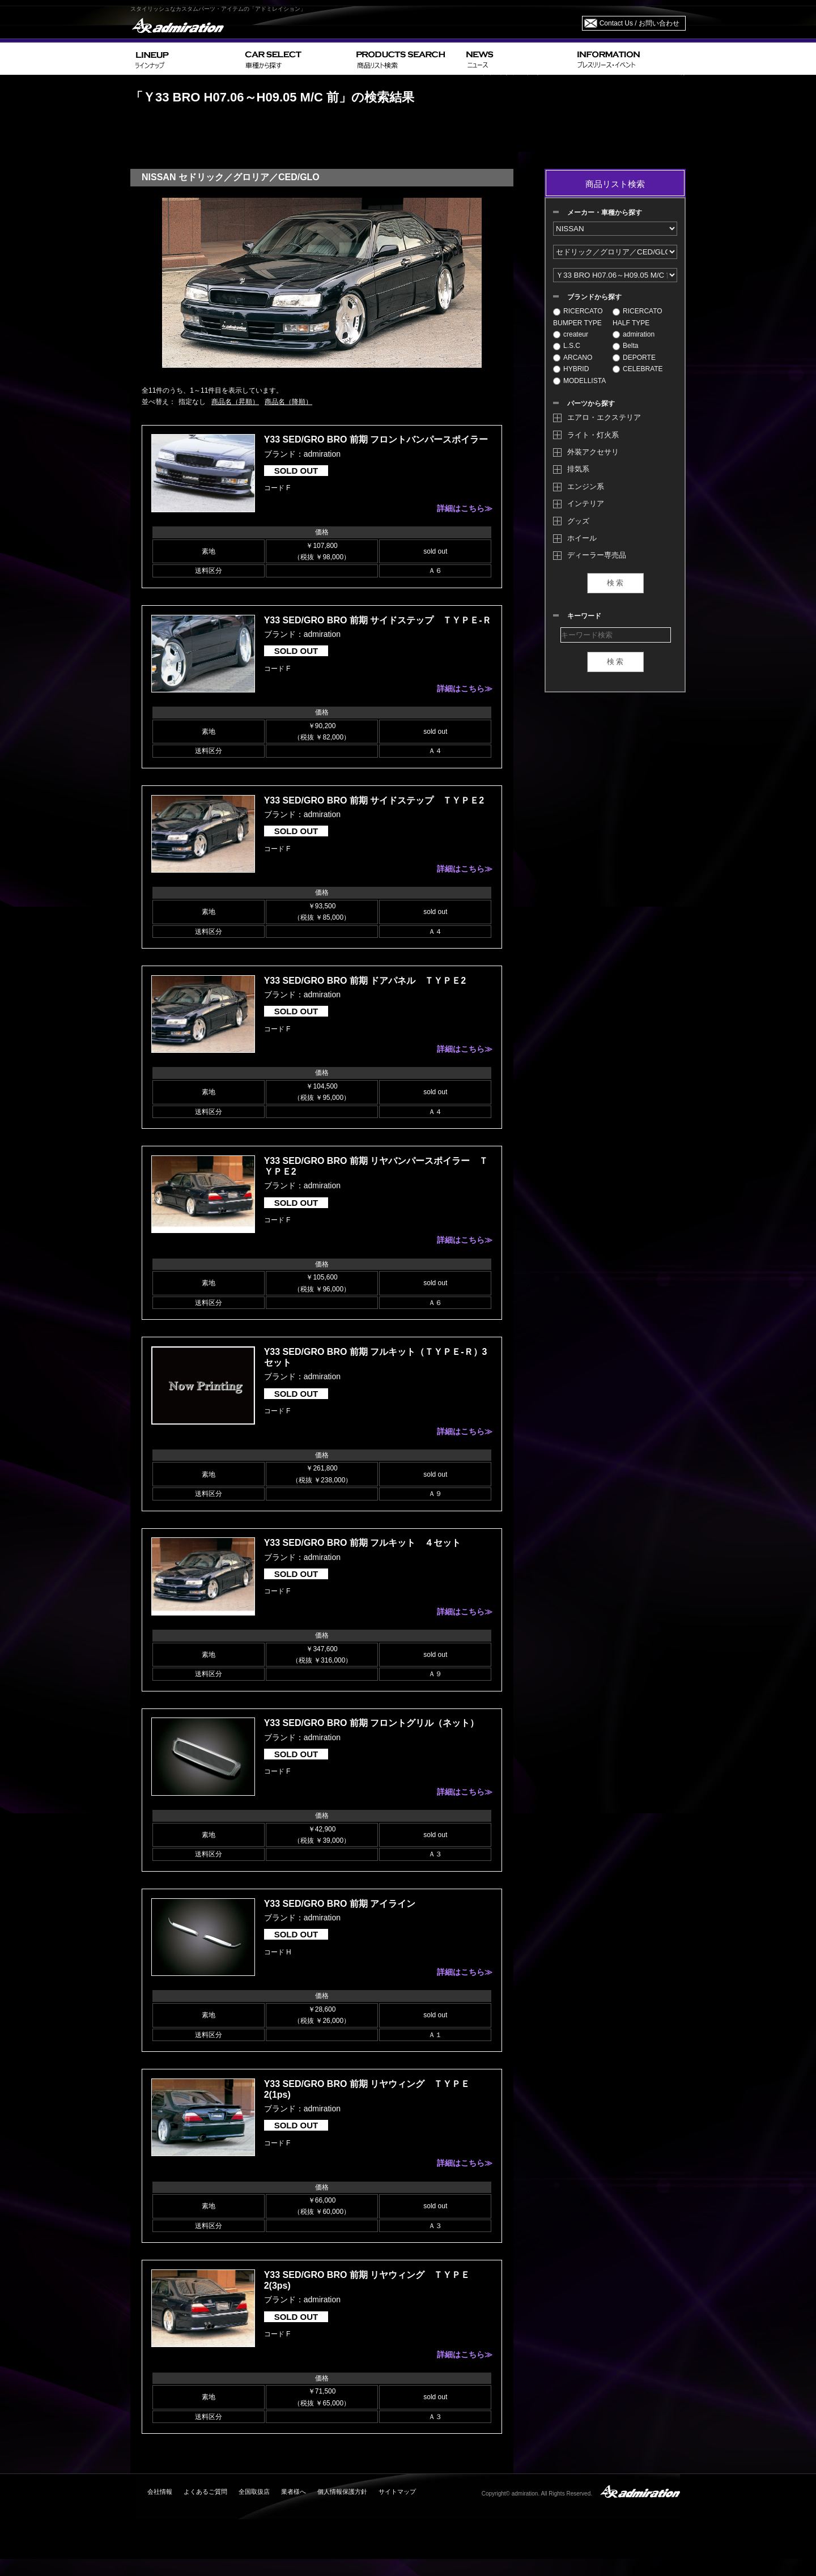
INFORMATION (629, 58)
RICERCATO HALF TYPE (637, 316)
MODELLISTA (579, 381)
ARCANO (572, 358)
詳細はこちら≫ (464, 508)
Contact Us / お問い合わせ (639, 23)
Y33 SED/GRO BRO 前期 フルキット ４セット (362, 1543)
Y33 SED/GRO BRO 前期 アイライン (340, 1903)
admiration (633, 334)
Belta (625, 346)
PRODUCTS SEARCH (406, 58)
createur (570, 334)
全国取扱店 (254, 2491)
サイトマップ (397, 2491)
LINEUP (185, 58)
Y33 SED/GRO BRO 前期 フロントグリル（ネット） (371, 1723)
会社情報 (159, 2491)
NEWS (517, 58)
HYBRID (571, 369)
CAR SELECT (296, 58)
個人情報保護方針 (342, 2491)
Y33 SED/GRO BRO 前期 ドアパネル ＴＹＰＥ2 (365, 980)
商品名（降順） (288, 402)
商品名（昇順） (235, 402)
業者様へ (293, 2491)
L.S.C (566, 346)
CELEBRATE (637, 369)
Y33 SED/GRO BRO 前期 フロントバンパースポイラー (376, 439)
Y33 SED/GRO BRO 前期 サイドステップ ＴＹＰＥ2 (374, 800)
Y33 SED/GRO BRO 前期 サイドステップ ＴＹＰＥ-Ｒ (377, 620)
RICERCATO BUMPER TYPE (578, 316)
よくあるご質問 (205, 2491)
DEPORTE (634, 358)
